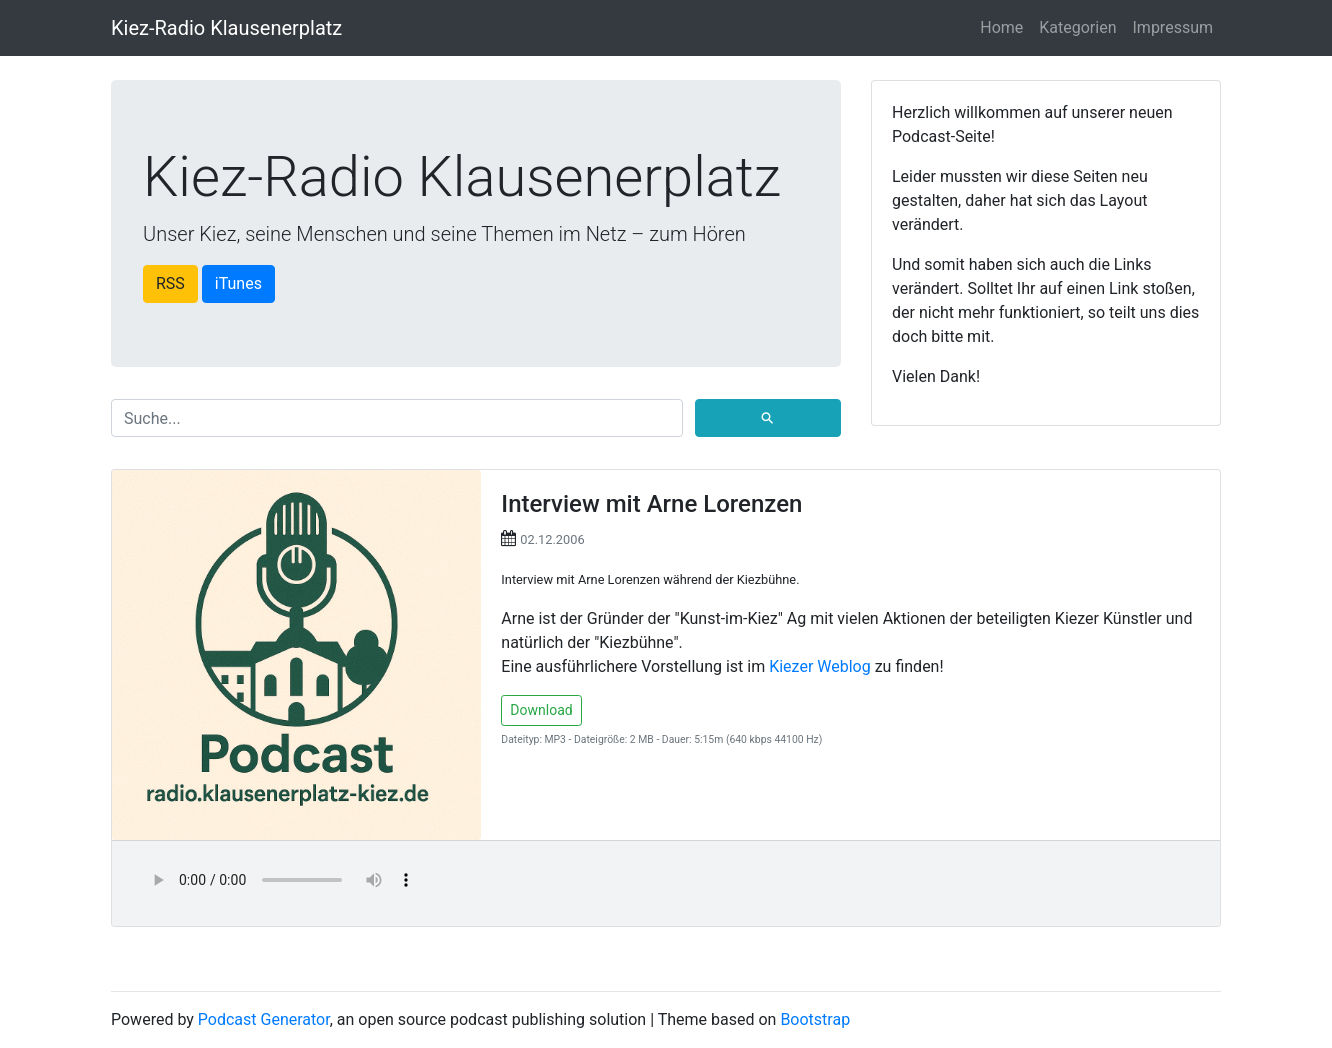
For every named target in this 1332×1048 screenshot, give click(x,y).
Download (541, 710)
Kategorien (1077, 27)
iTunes (238, 283)
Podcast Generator (264, 1019)
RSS (170, 283)
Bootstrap (815, 1019)
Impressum (1173, 27)
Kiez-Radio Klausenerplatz (226, 28)
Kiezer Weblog (820, 666)
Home (1001, 27)
